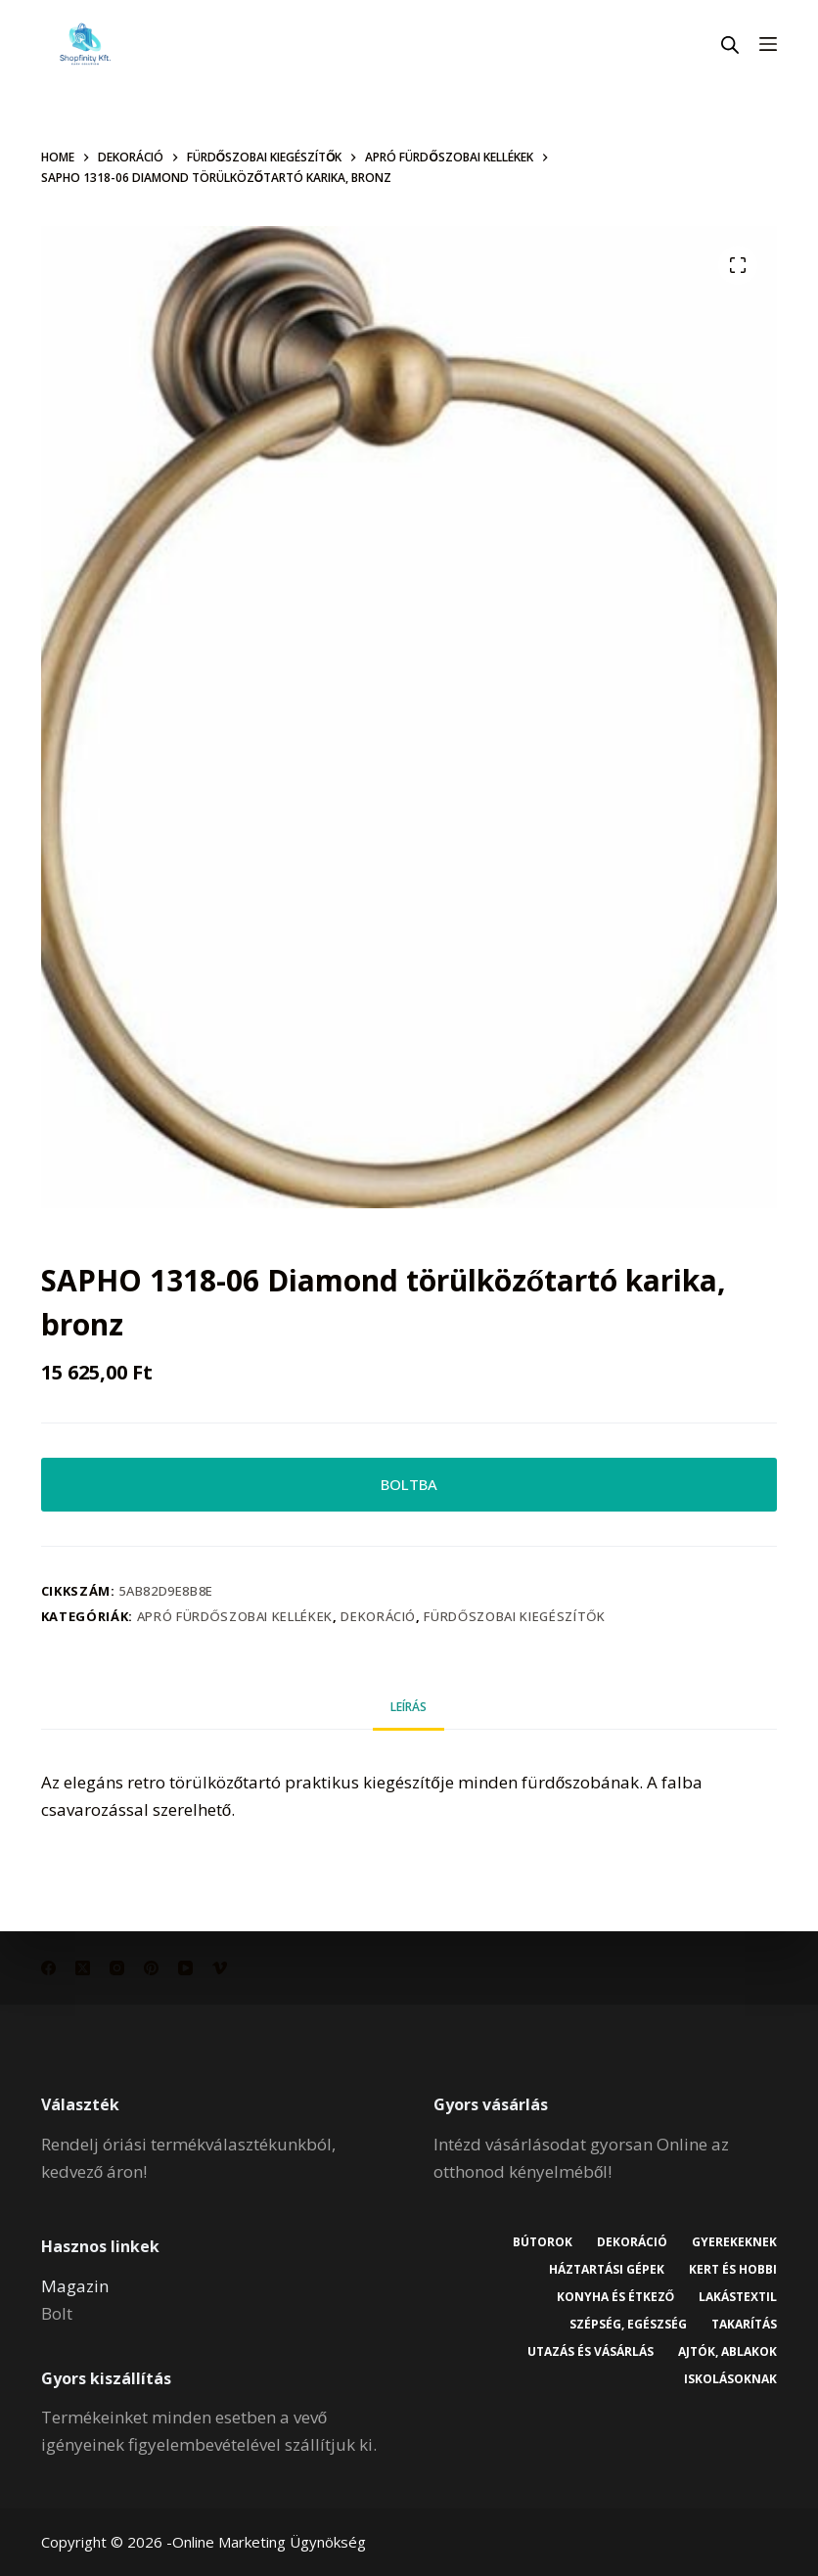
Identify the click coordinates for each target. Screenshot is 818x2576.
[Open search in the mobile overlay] (730, 44)
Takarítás (744, 2324)
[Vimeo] (219, 1968)
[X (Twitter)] (82, 1968)
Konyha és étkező (615, 2297)
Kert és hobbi (733, 2270)
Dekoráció (378, 1616)
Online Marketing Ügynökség (269, 2542)
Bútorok (542, 2242)
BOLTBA (409, 1484)
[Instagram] (117, 1968)
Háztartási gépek (606, 2270)
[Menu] (768, 44)
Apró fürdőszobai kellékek (235, 1616)
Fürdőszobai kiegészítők (514, 1616)
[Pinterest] (151, 1968)
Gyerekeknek (734, 2242)
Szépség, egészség (628, 2324)
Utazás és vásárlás (590, 2352)
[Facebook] (48, 1968)
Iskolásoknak (730, 2379)
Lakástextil (738, 2297)
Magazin (75, 2286)
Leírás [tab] (408, 1706)
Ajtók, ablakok (727, 2352)
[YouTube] (185, 1968)
